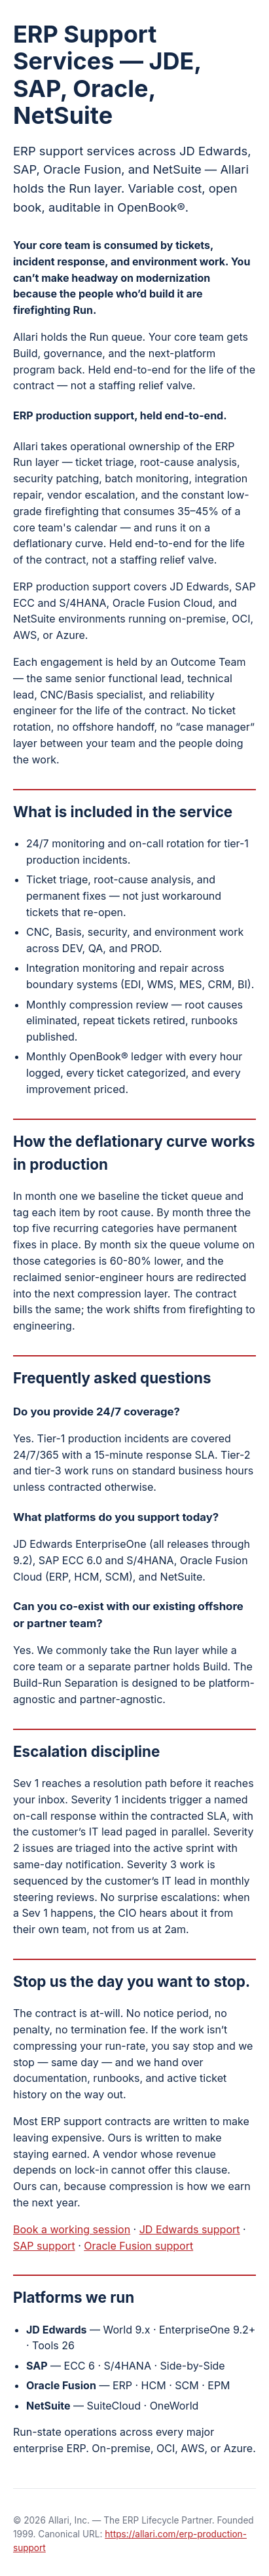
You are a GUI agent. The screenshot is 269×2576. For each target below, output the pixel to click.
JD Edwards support (189, 2229)
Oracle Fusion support (138, 2245)
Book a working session (71, 2229)
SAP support (44, 2245)
